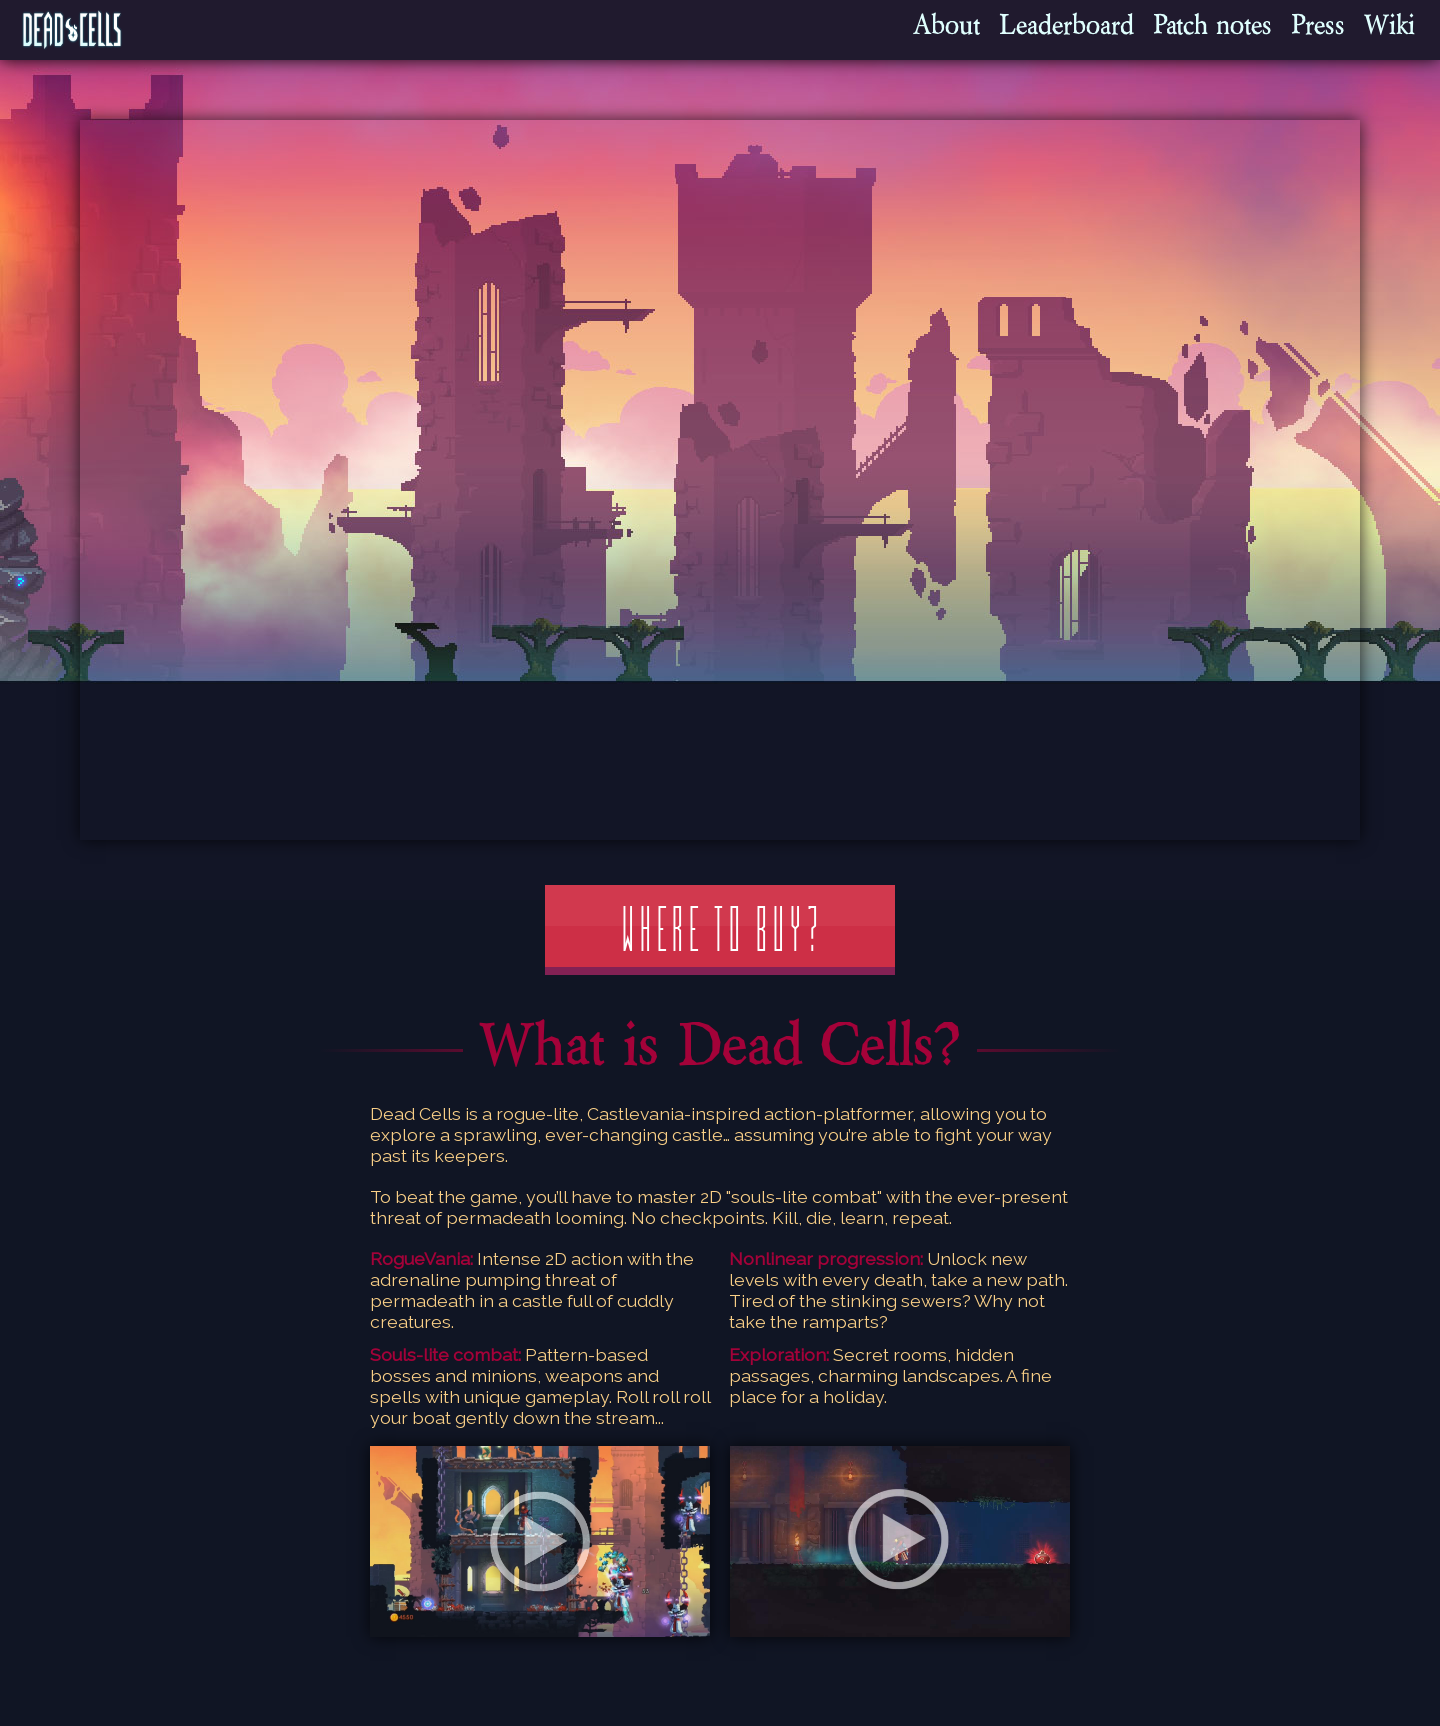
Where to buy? (720, 930)
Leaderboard (1066, 25)
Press (1318, 25)
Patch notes (1212, 25)
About (946, 25)
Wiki (1389, 25)
